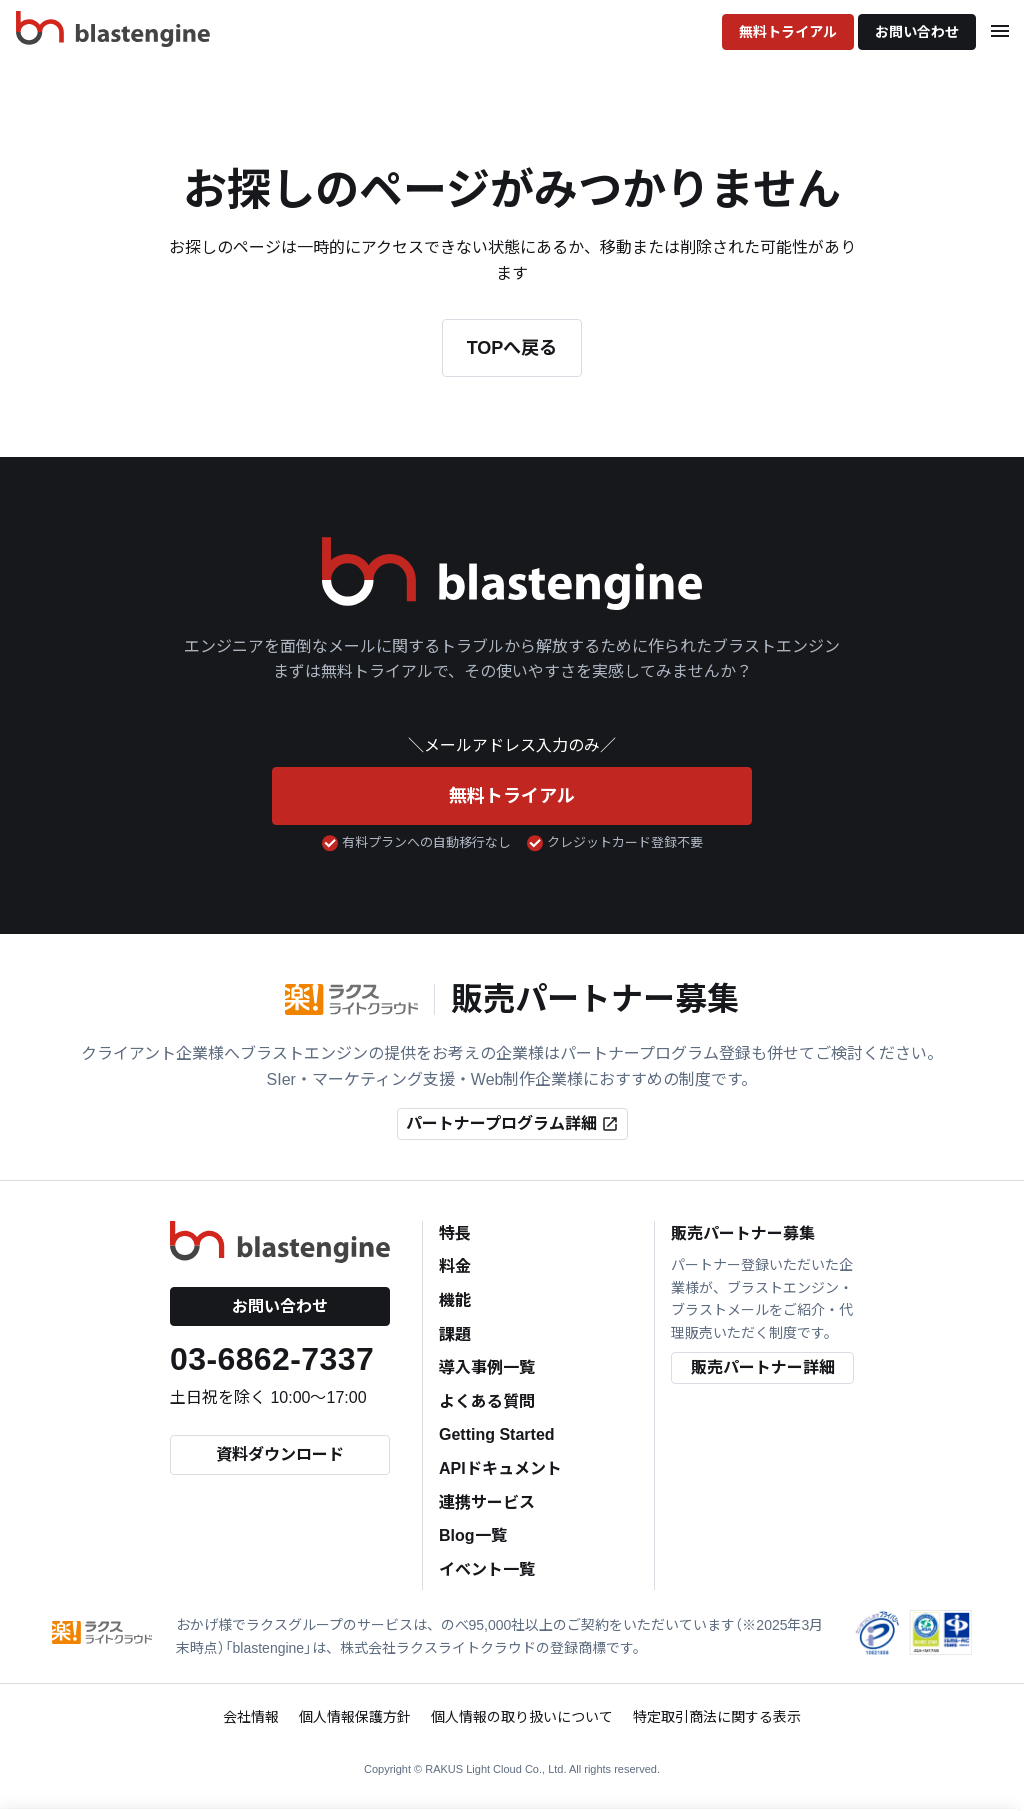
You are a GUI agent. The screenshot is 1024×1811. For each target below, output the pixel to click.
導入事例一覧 (487, 1367)
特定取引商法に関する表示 (717, 1717)
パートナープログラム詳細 (512, 1124)
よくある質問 (487, 1401)
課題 (455, 1334)
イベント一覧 (487, 1569)
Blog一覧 (473, 1535)
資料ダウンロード (280, 1454)
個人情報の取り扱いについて (522, 1717)
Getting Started (497, 1434)
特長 (455, 1233)
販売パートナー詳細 (763, 1367)
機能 (455, 1300)
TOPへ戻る (512, 348)
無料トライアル (788, 32)
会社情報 (251, 1717)
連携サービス (487, 1502)
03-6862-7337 (272, 1359)
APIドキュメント (500, 1468)
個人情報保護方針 (355, 1717)
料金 (455, 1266)
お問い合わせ (917, 32)
